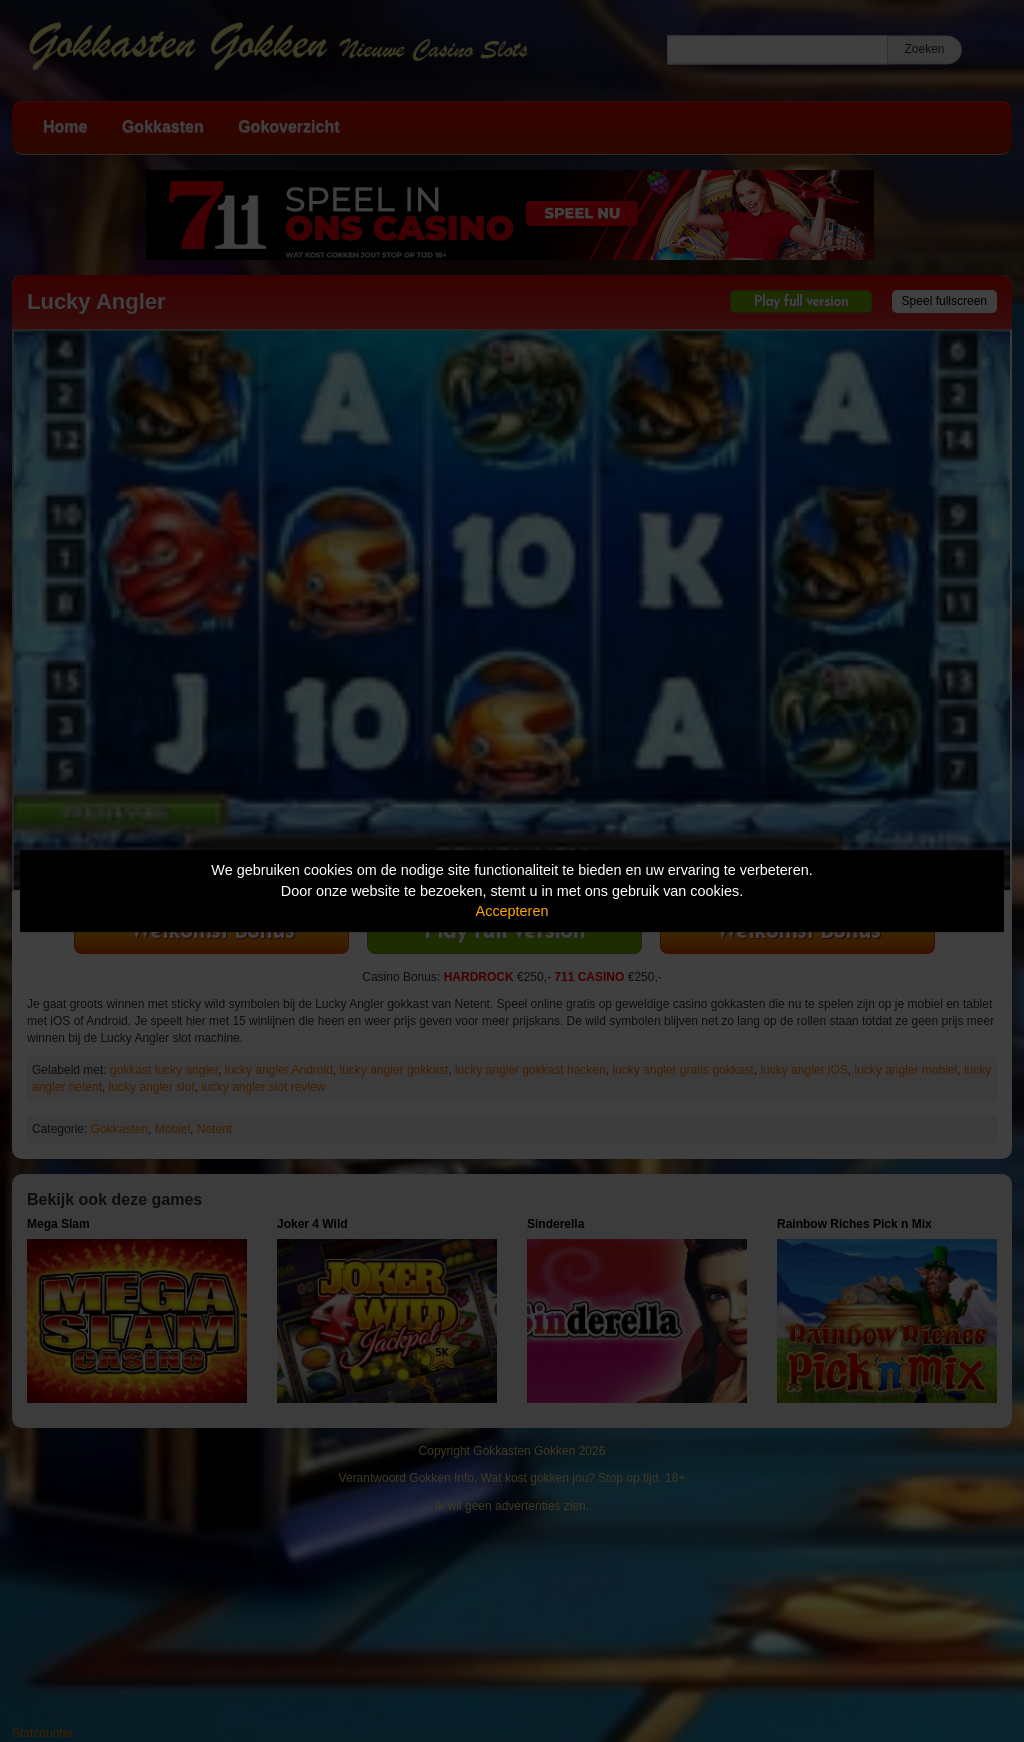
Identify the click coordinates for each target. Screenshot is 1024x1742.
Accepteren (512, 911)
